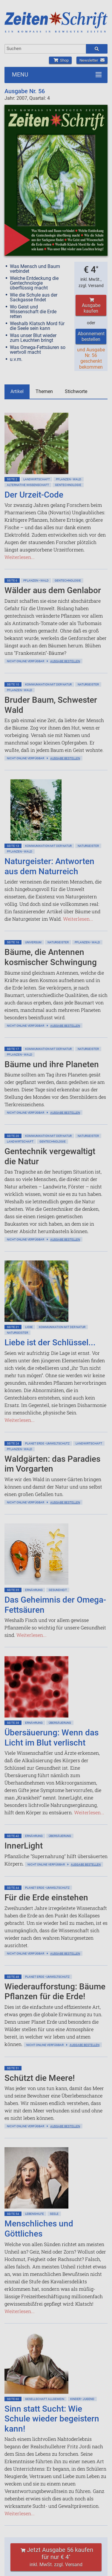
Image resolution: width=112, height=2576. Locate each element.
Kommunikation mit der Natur (48, 684)
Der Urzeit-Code (33, 495)
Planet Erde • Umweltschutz (47, 1443)
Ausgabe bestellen (65, 661)
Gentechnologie (68, 485)
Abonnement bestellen (91, 336)
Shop (60, 60)
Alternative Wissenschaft (28, 485)
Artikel (17, 391)
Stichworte (76, 391)
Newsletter (92, 60)
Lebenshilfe (34, 2213)
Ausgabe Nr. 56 (24, 91)
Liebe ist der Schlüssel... (50, 1342)
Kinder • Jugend (82, 2399)
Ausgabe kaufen (91, 306)
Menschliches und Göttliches (38, 2229)
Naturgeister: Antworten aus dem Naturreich (49, 866)
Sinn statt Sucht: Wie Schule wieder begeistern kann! (51, 2419)
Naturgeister (88, 684)
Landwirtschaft (36, 479)
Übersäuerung (60, 1722)
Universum (33, 942)
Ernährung (34, 1590)
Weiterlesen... (19, 557)
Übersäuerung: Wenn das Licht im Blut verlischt (51, 1738)
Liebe (29, 1327)
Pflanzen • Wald (68, 479)
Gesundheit (58, 1590)
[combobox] (45, 49)
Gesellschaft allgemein (44, 2399)
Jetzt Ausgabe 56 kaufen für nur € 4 (56, 2556)
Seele (54, 2213)
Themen (44, 391)
